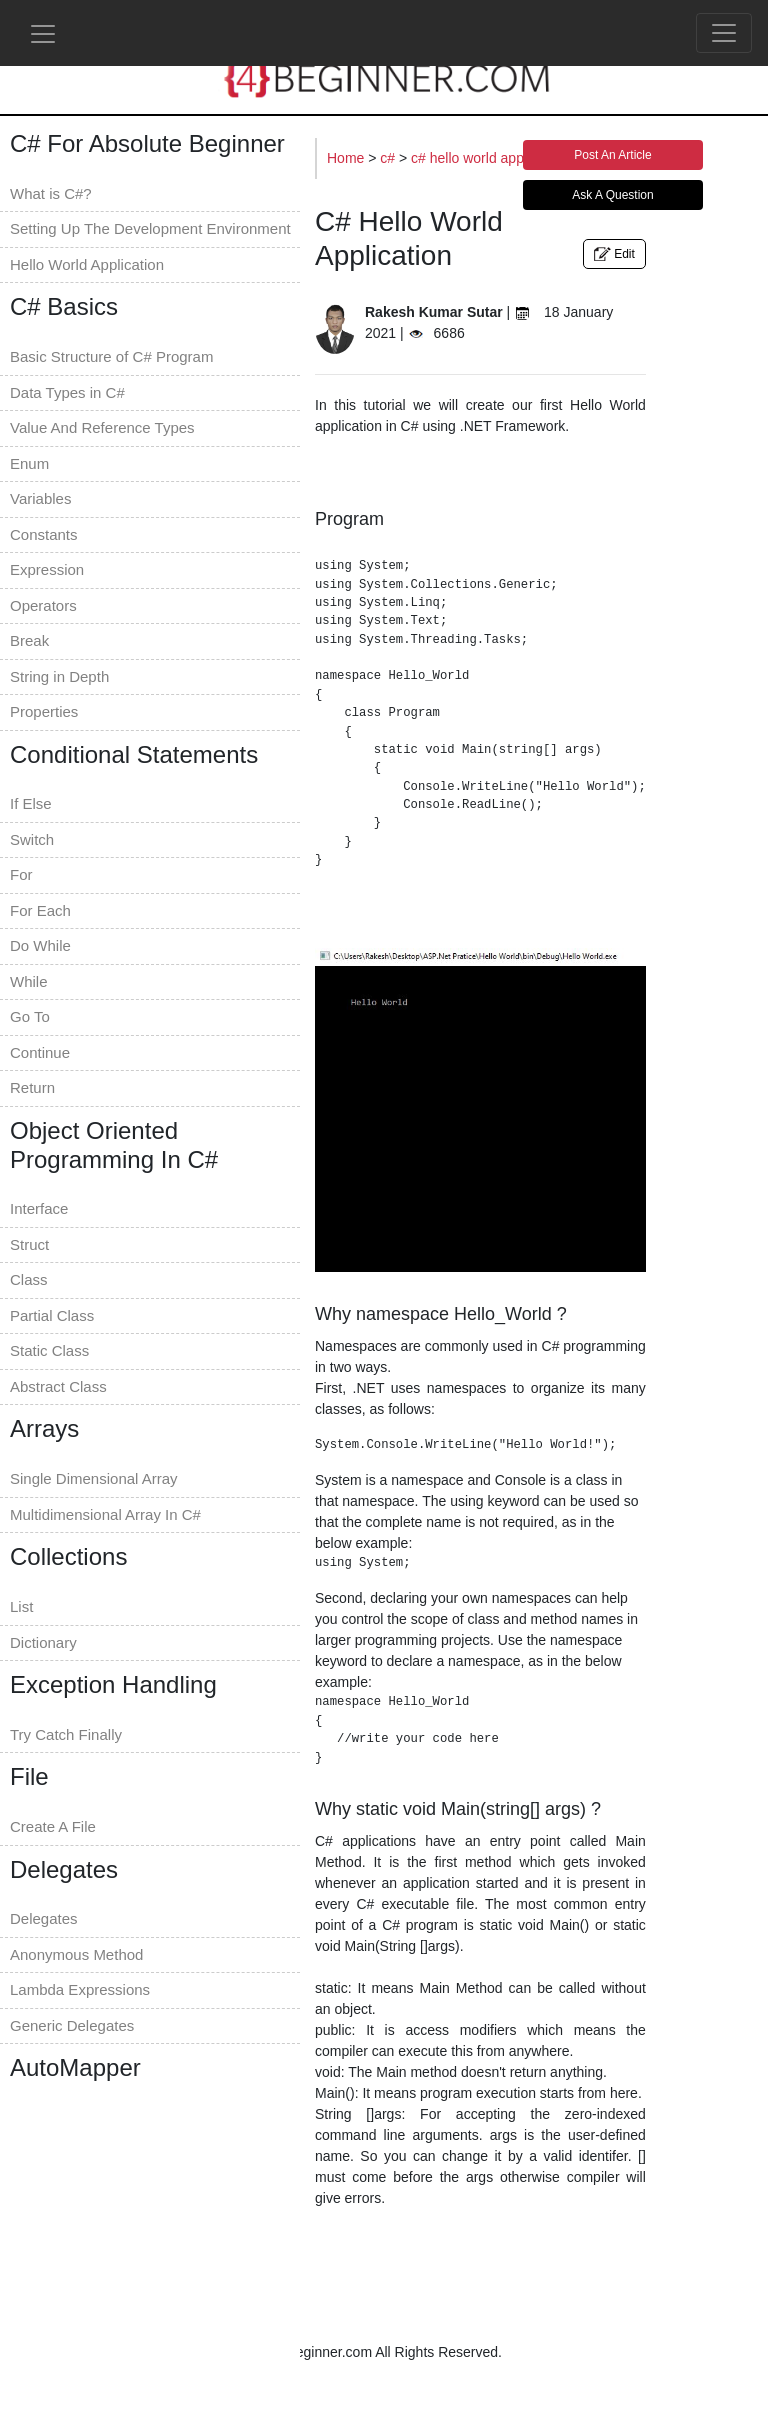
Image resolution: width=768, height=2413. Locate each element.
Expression (47, 569)
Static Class (49, 1350)
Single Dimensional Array (94, 1478)
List (21, 1606)
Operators (43, 605)
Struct (29, 1244)
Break (29, 640)
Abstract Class (58, 1386)
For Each (40, 910)
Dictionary (43, 1642)
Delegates (44, 1918)
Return (32, 1087)
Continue (40, 1052)
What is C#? (51, 193)
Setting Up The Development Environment (150, 228)
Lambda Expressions (80, 1989)
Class (29, 1279)
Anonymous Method (76, 1954)
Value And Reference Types (102, 427)
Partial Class (52, 1315)
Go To (30, 1016)
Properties (44, 711)
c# (389, 158)
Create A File (53, 1826)
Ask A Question (612, 195)
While (29, 981)
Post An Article (612, 155)
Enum (29, 463)
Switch (32, 839)
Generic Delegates (72, 2025)
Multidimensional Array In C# (105, 1514)
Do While (40, 945)
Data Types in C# (67, 392)
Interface (39, 1208)
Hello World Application (87, 264)
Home (347, 158)
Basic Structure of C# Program (111, 356)
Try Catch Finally (66, 1734)
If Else (31, 803)
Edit (614, 254)
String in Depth (59, 676)
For (21, 874)
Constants (44, 534)
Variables (40, 498)
